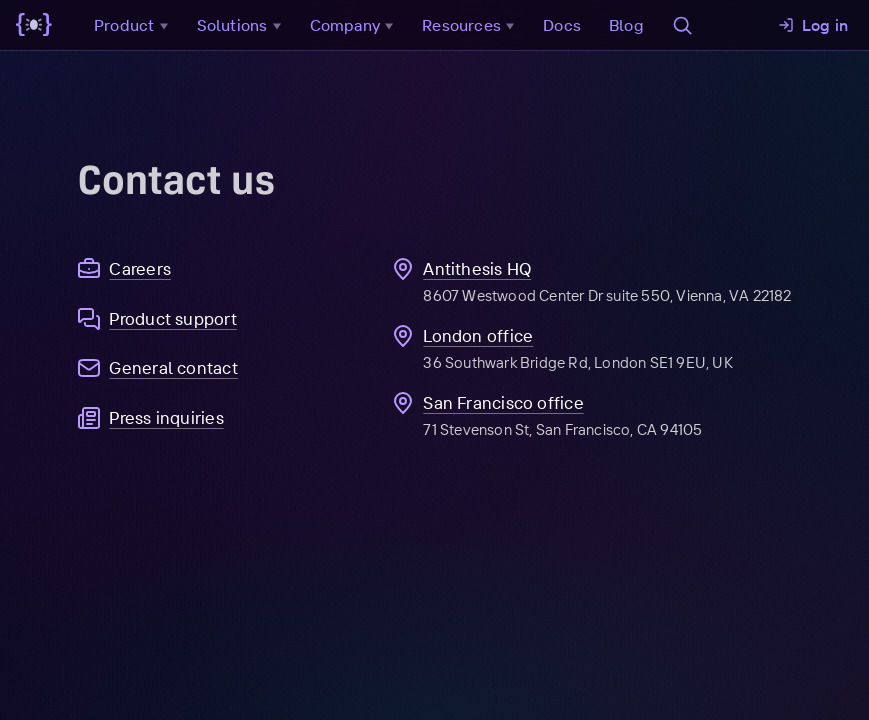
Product (133, 25)
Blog (626, 25)
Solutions (241, 25)
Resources (470, 25)
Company (354, 25)
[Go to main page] (34, 25)
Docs (562, 25)
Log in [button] (813, 25)
